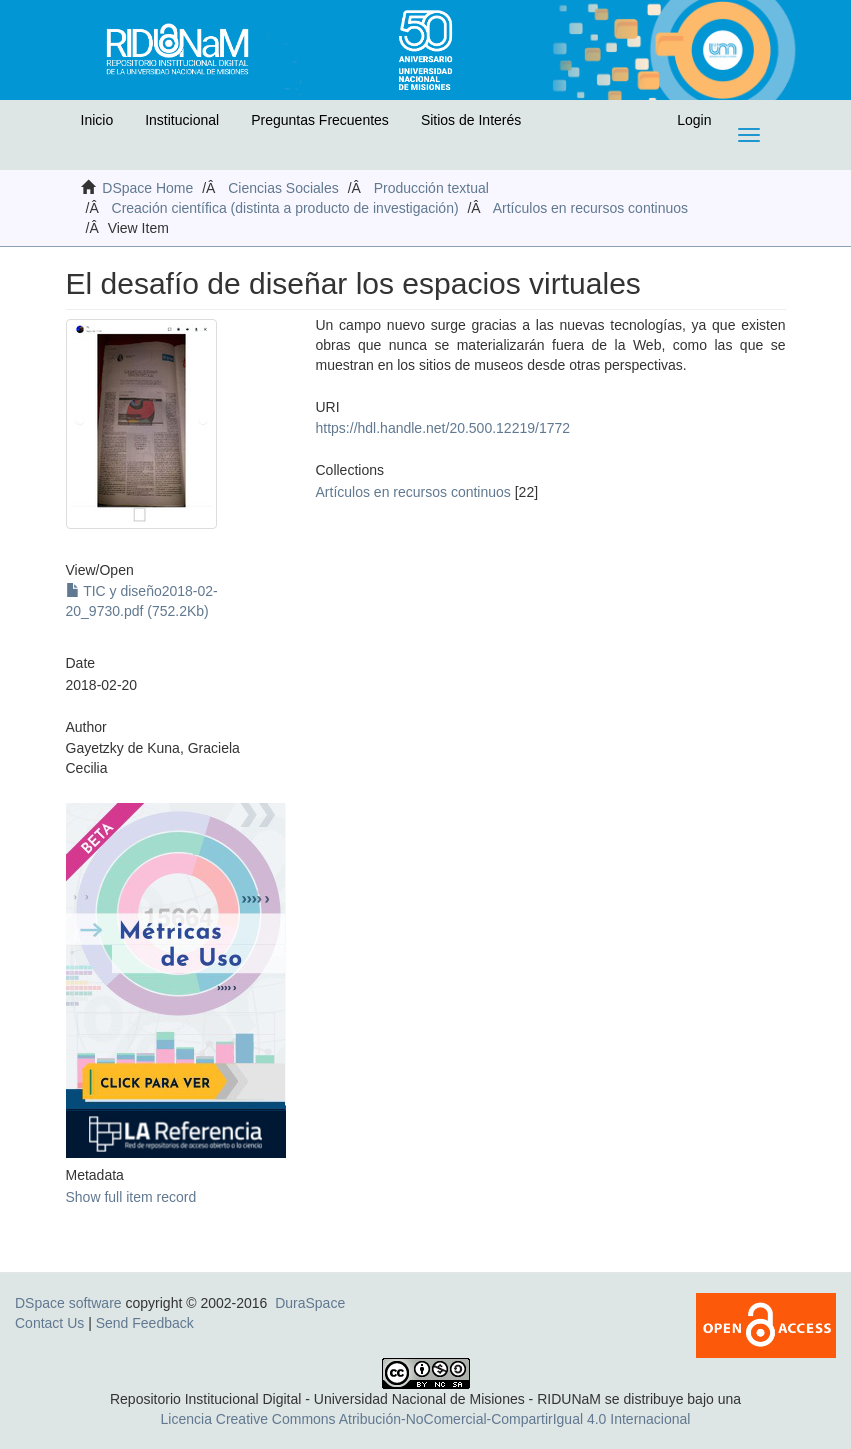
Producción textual (431, 188)
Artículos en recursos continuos (590, 208)
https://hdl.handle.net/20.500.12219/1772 (443, 428)
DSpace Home (147, 188)
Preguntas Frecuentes (320, 120)
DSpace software (68, 1303)
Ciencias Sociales (283, 188)
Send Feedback (145, 1323)
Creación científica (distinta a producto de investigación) (285, 208)
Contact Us (49, 1323)
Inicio (97, 120)
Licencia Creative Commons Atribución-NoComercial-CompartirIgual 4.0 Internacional (426, 1419)
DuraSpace (310, 1303)
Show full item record (131, 1197)
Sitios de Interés (471, 120)
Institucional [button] (182, 120)
